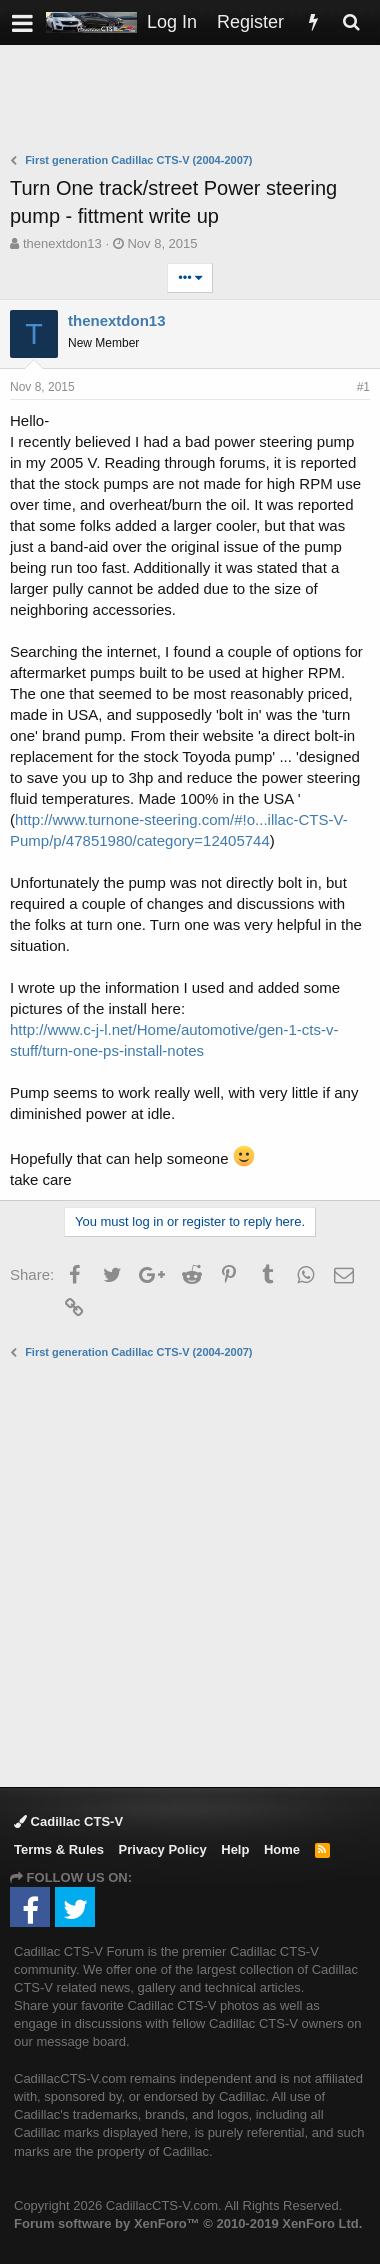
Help (235, 1849)
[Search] (351, 22)
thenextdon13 (62, 243)
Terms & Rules (59, 1849)
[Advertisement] (195, 101)
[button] (22, 22)
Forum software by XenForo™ (188, 2223)
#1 (363, 387)
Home (282, 1849)
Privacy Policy (163, 1849)
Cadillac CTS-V (68, 1821)
